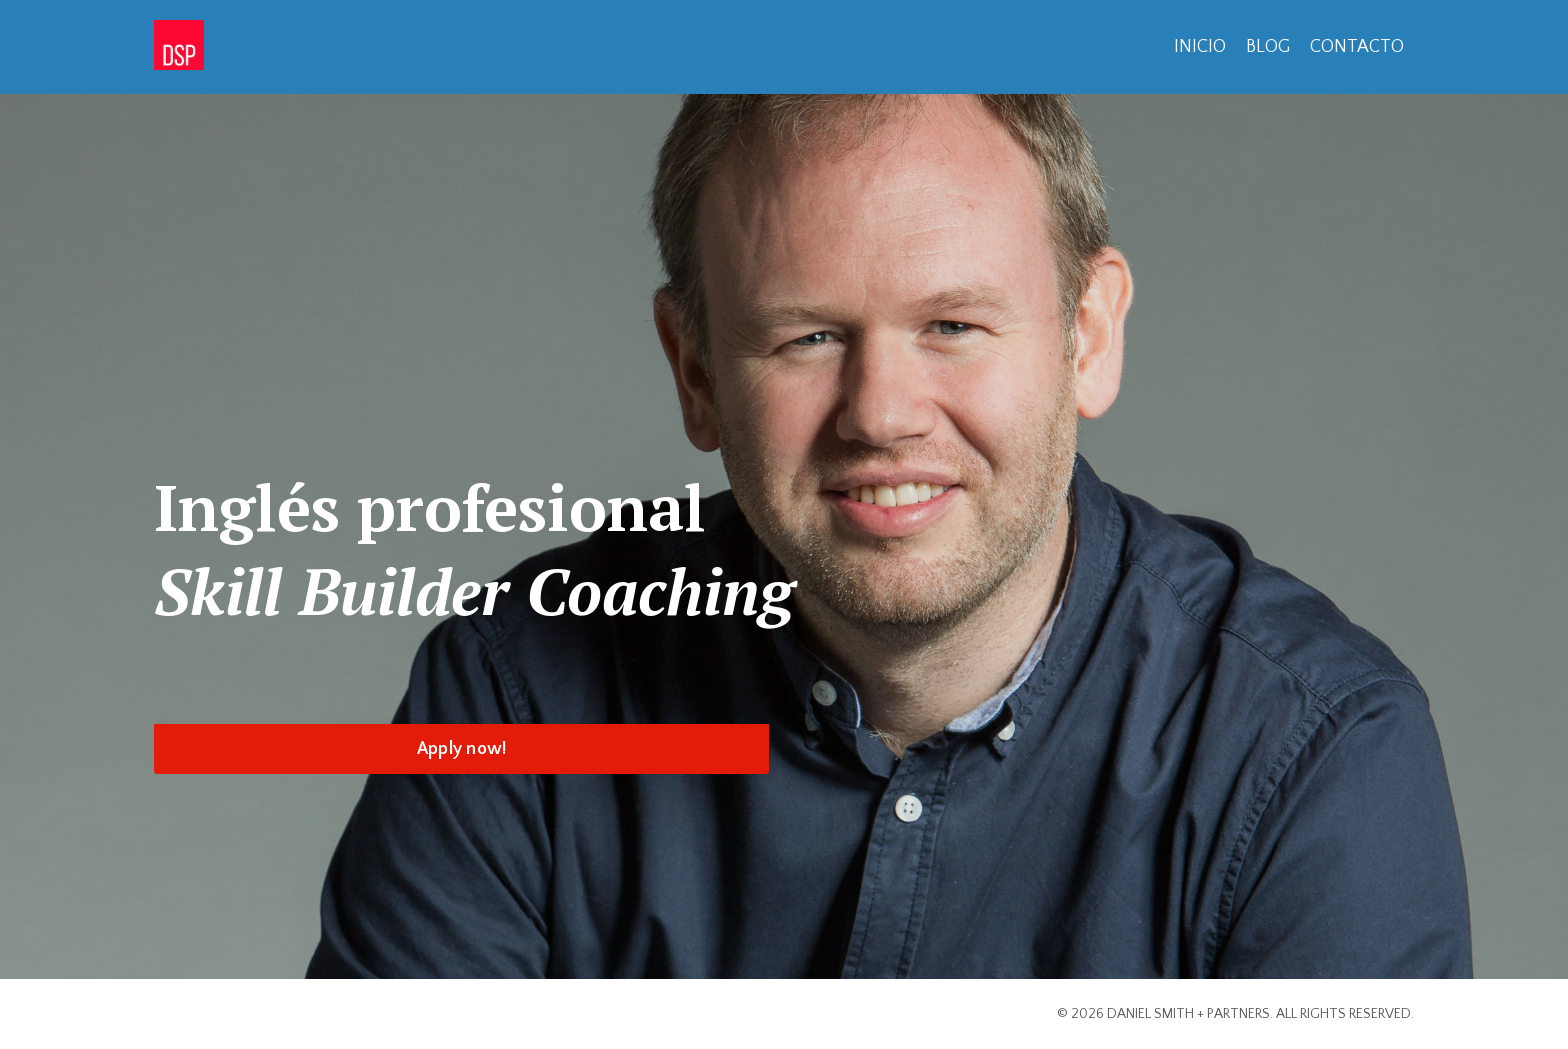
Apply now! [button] (462, 749)
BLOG (1268, 47)
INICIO (1200, 47)
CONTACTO (1357, 47)
